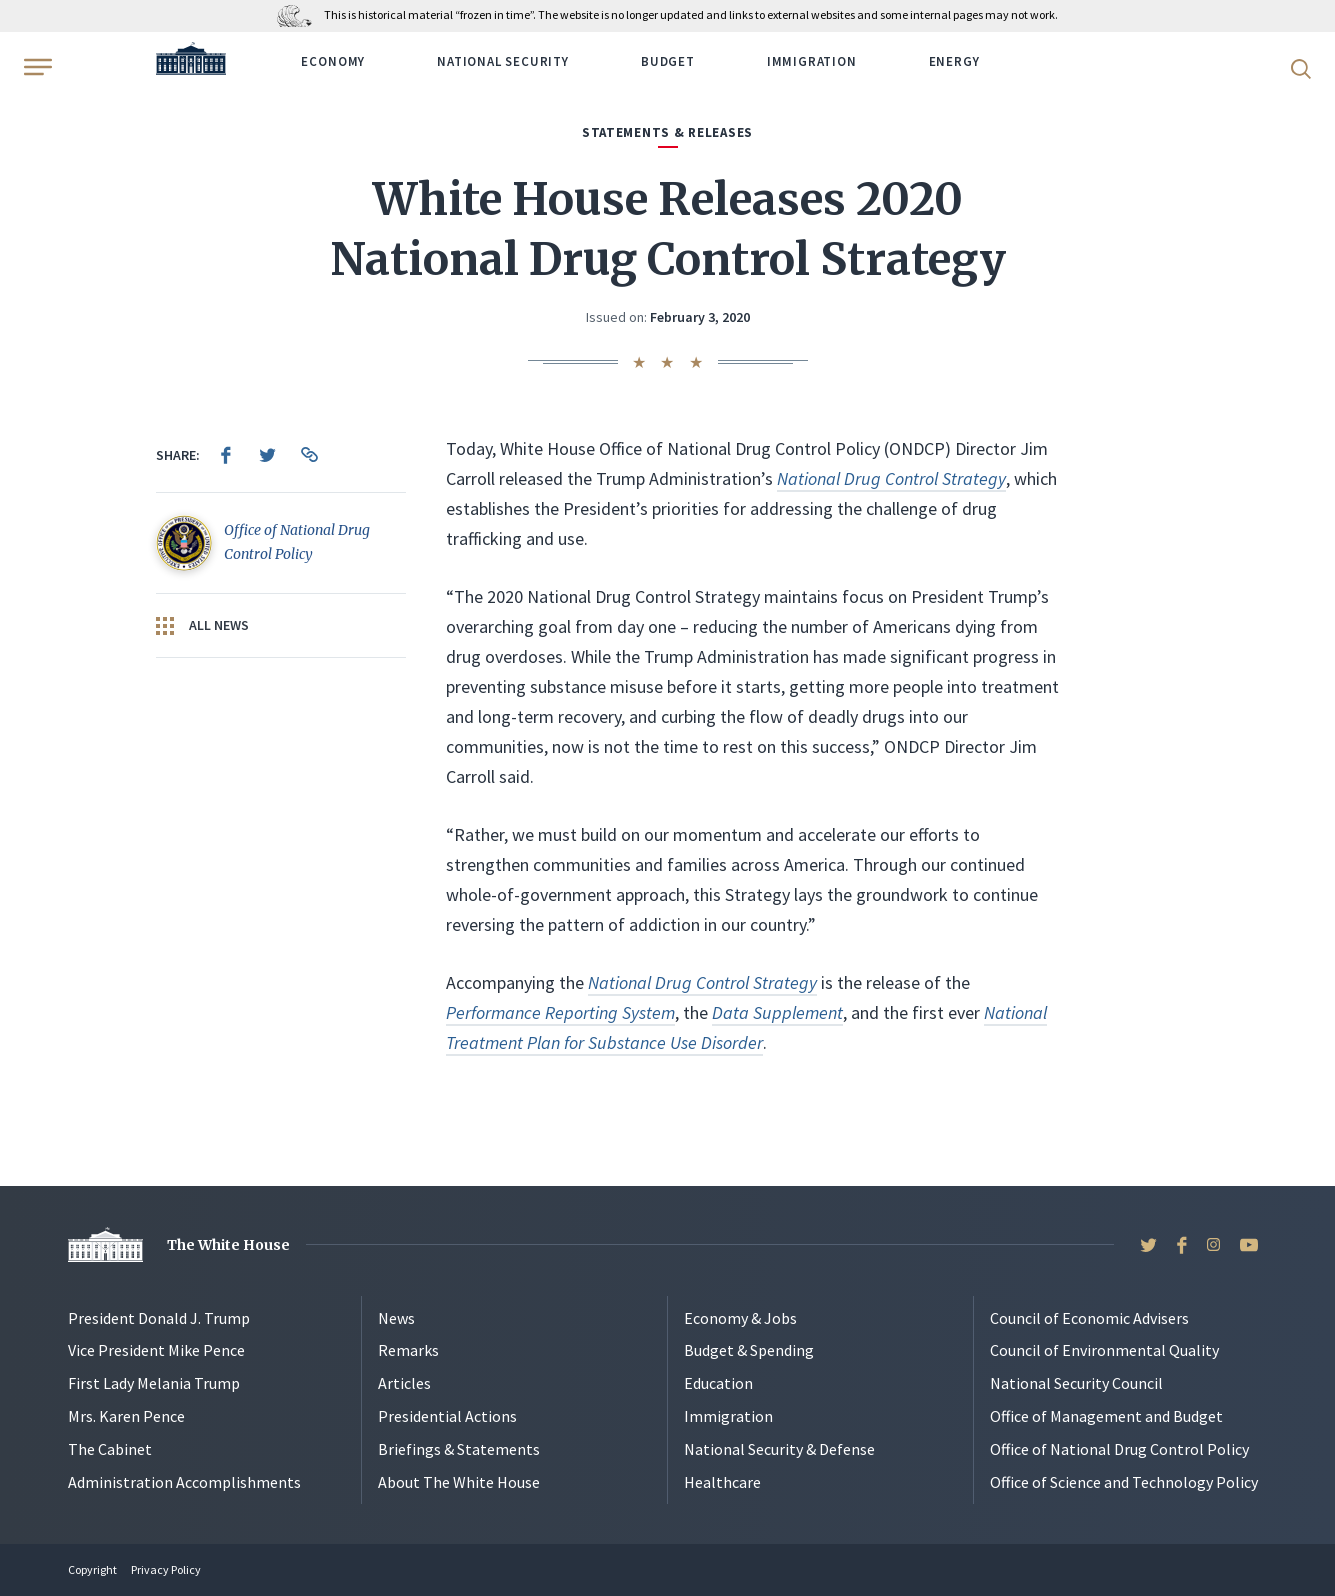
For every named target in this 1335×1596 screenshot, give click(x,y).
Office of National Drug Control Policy (1119, 1449)
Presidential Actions (447, 1416)
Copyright (92, 1569)
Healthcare (722, 1482)
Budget (668, 61)
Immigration (812, 61)
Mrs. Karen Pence (126, 1416)
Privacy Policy (166, 1569)
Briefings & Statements (459, 1449)
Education (718, 1383)
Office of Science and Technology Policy (1124, 1482)
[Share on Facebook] (226, 455)
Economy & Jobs (740, 1318)
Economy (333, 61)
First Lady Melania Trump (154, 1383)
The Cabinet (110, 1449)
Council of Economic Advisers (1089, 1318)
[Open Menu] (36, 67)
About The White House (459, 1482)
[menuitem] (226, 455)
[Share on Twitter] (268, 455)
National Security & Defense (779, 1449)
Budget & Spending (749, 1350)
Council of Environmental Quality (1104, 1350)
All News (202, 626)
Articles (404, 1383)
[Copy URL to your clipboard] (310, 455)
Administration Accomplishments (184, 1482)
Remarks (408, 1350)
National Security (503, 61)
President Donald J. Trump (159, 1318)
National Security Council (1076, 1383)
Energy (954, 61)
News (396, 1318)
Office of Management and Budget (1106, 1416)
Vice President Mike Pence (156, 1350)
